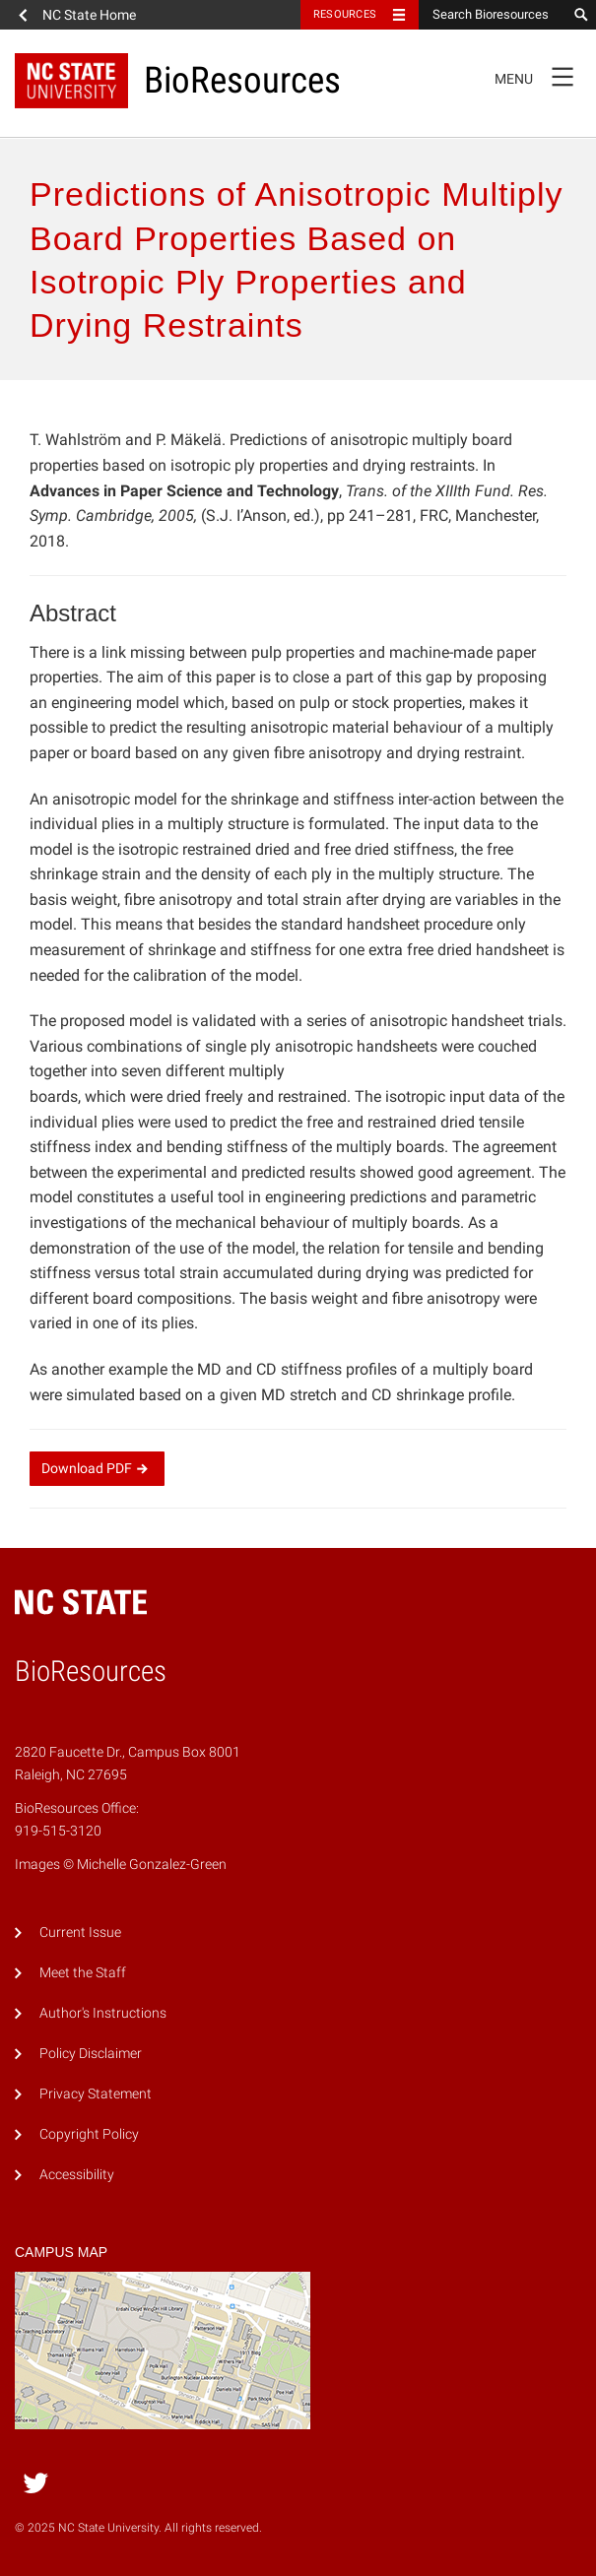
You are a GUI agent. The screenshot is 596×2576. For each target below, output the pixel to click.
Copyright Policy (89, 2134)
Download (97, 1468)
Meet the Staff (82, 1972)
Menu (540, 75)
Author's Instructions (102, 2013)
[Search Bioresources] (492, 15)
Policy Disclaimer (90, 2053)
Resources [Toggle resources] (344, 14)
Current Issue (80, 1932)
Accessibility (76, 2174)
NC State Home (89, 15)
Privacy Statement (95, 2094)
